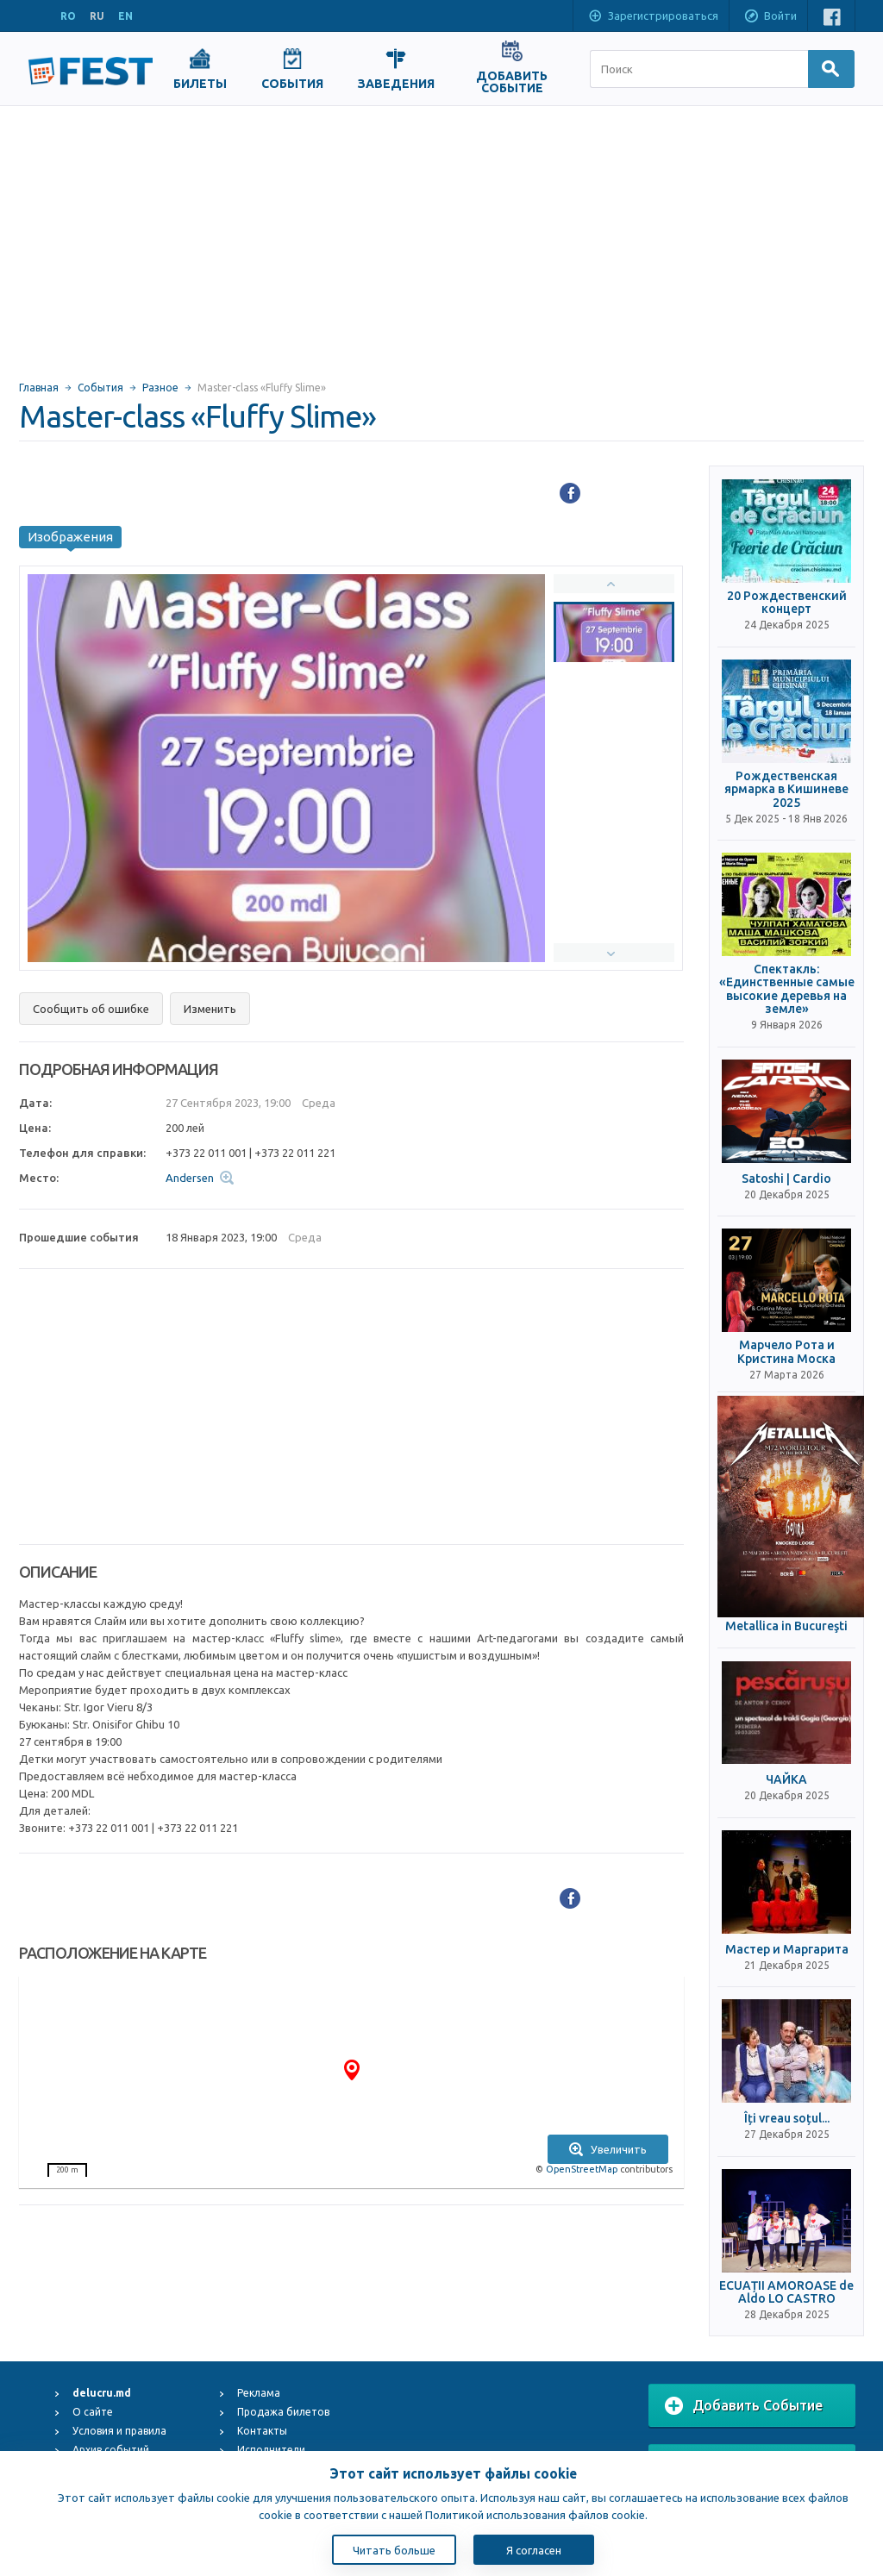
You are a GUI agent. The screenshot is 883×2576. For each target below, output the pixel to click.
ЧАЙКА (786, 1779)
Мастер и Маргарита (787, 1949)
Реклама (258, 2392)
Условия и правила (119, 2430)
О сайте (92, 2411)
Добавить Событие (744, 2406)
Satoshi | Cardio (786, 1178)
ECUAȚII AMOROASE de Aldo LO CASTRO (786, 2292)
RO (68, 16)
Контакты (262, 2430)
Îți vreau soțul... (787, 2118)
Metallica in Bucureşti (786, 1626)
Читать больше (394, 2550)
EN (125, 16)
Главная (39, 387)
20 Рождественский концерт (787, 603)
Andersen (190, 1178)
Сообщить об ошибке (91, 1009)
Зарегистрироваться (652, 17)
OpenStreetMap (581, 2169)
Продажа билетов (283, 2411)
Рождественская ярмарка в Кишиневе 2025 (786, 790)
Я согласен (533, 2550)
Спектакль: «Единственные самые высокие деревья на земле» (787, 989)
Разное (160, 387)
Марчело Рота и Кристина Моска (786, 1352)
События (100, 387)
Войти (770, 17)
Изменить (210, 1009)
